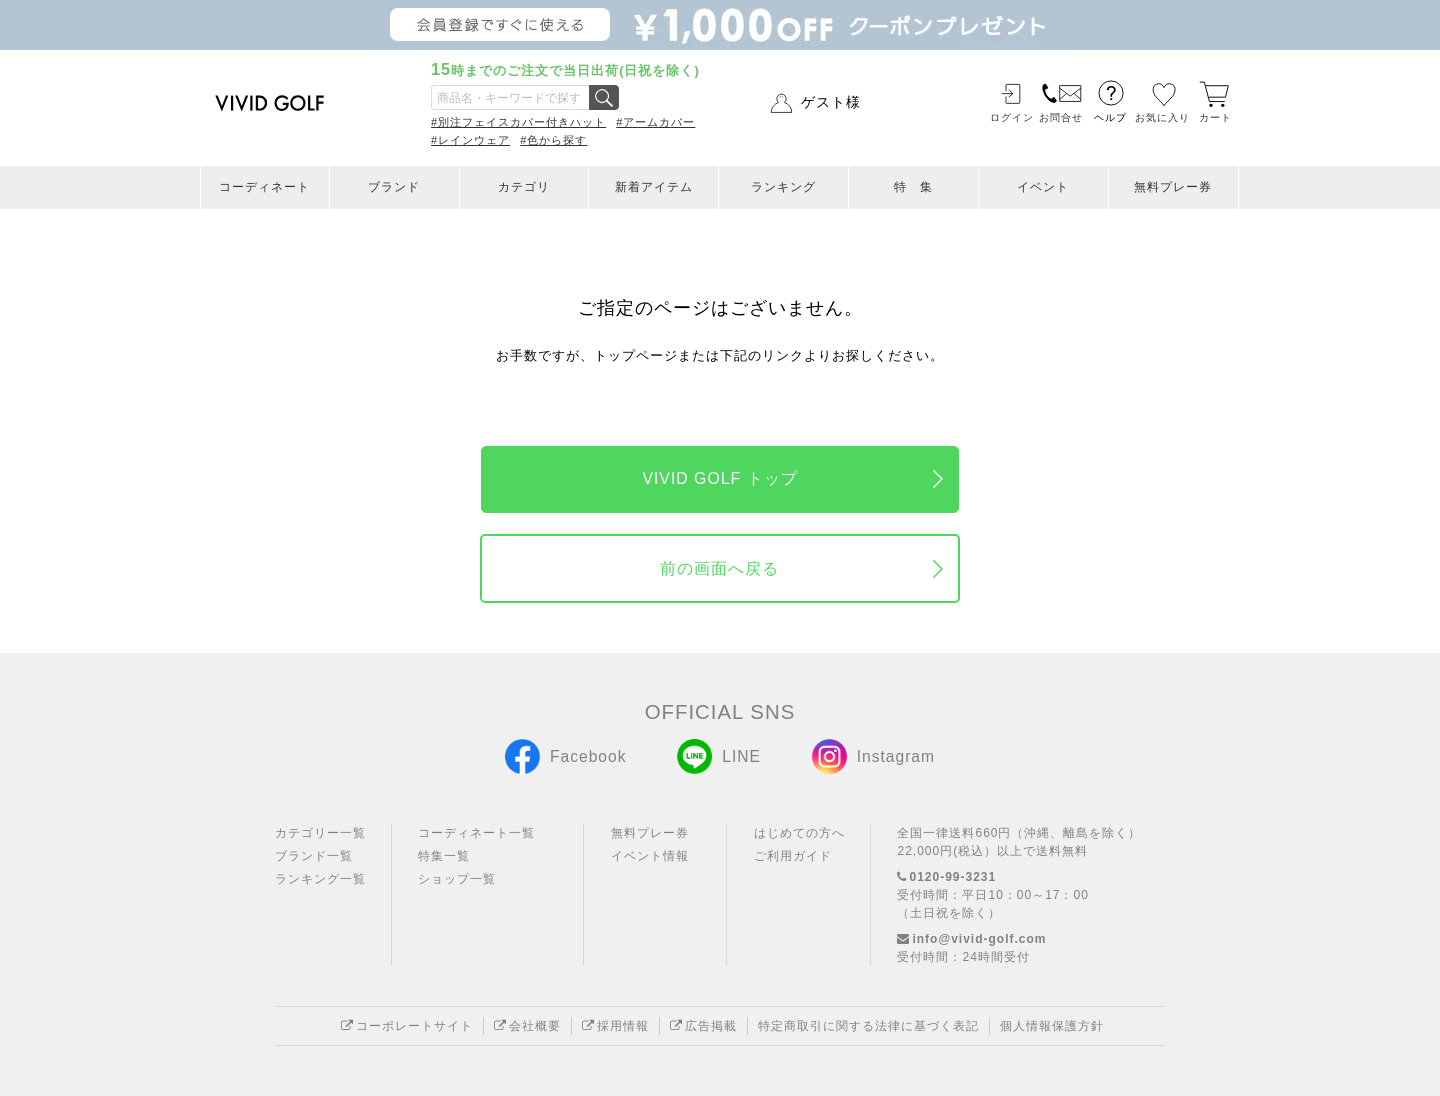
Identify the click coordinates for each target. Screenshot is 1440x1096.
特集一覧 (444, 856)
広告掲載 (703, 1026)
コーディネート (264, 187)
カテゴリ (524, 187)
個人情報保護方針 (1052, 1026)
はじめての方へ (799, 833)
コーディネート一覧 (476, 833)
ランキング (783, 187)
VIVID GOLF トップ (719, 478)
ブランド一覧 (314, 856)
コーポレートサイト (407, 1026)
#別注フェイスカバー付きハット (518, 122)
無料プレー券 (1173, 187)
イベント (1043, 187)
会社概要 (527, 1026)
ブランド (394, 187)
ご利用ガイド (793, 856)
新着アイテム (654, 187)
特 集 (913, 187)
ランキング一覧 (320, 879)
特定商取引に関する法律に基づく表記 (868, 1026)
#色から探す (553, 140)
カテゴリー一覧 (320, 833)
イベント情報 (650, 856)
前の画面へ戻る (719, 568)
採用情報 (615, 1026)
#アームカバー (655, 122)
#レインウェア (470, 140)
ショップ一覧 (457, 879)
